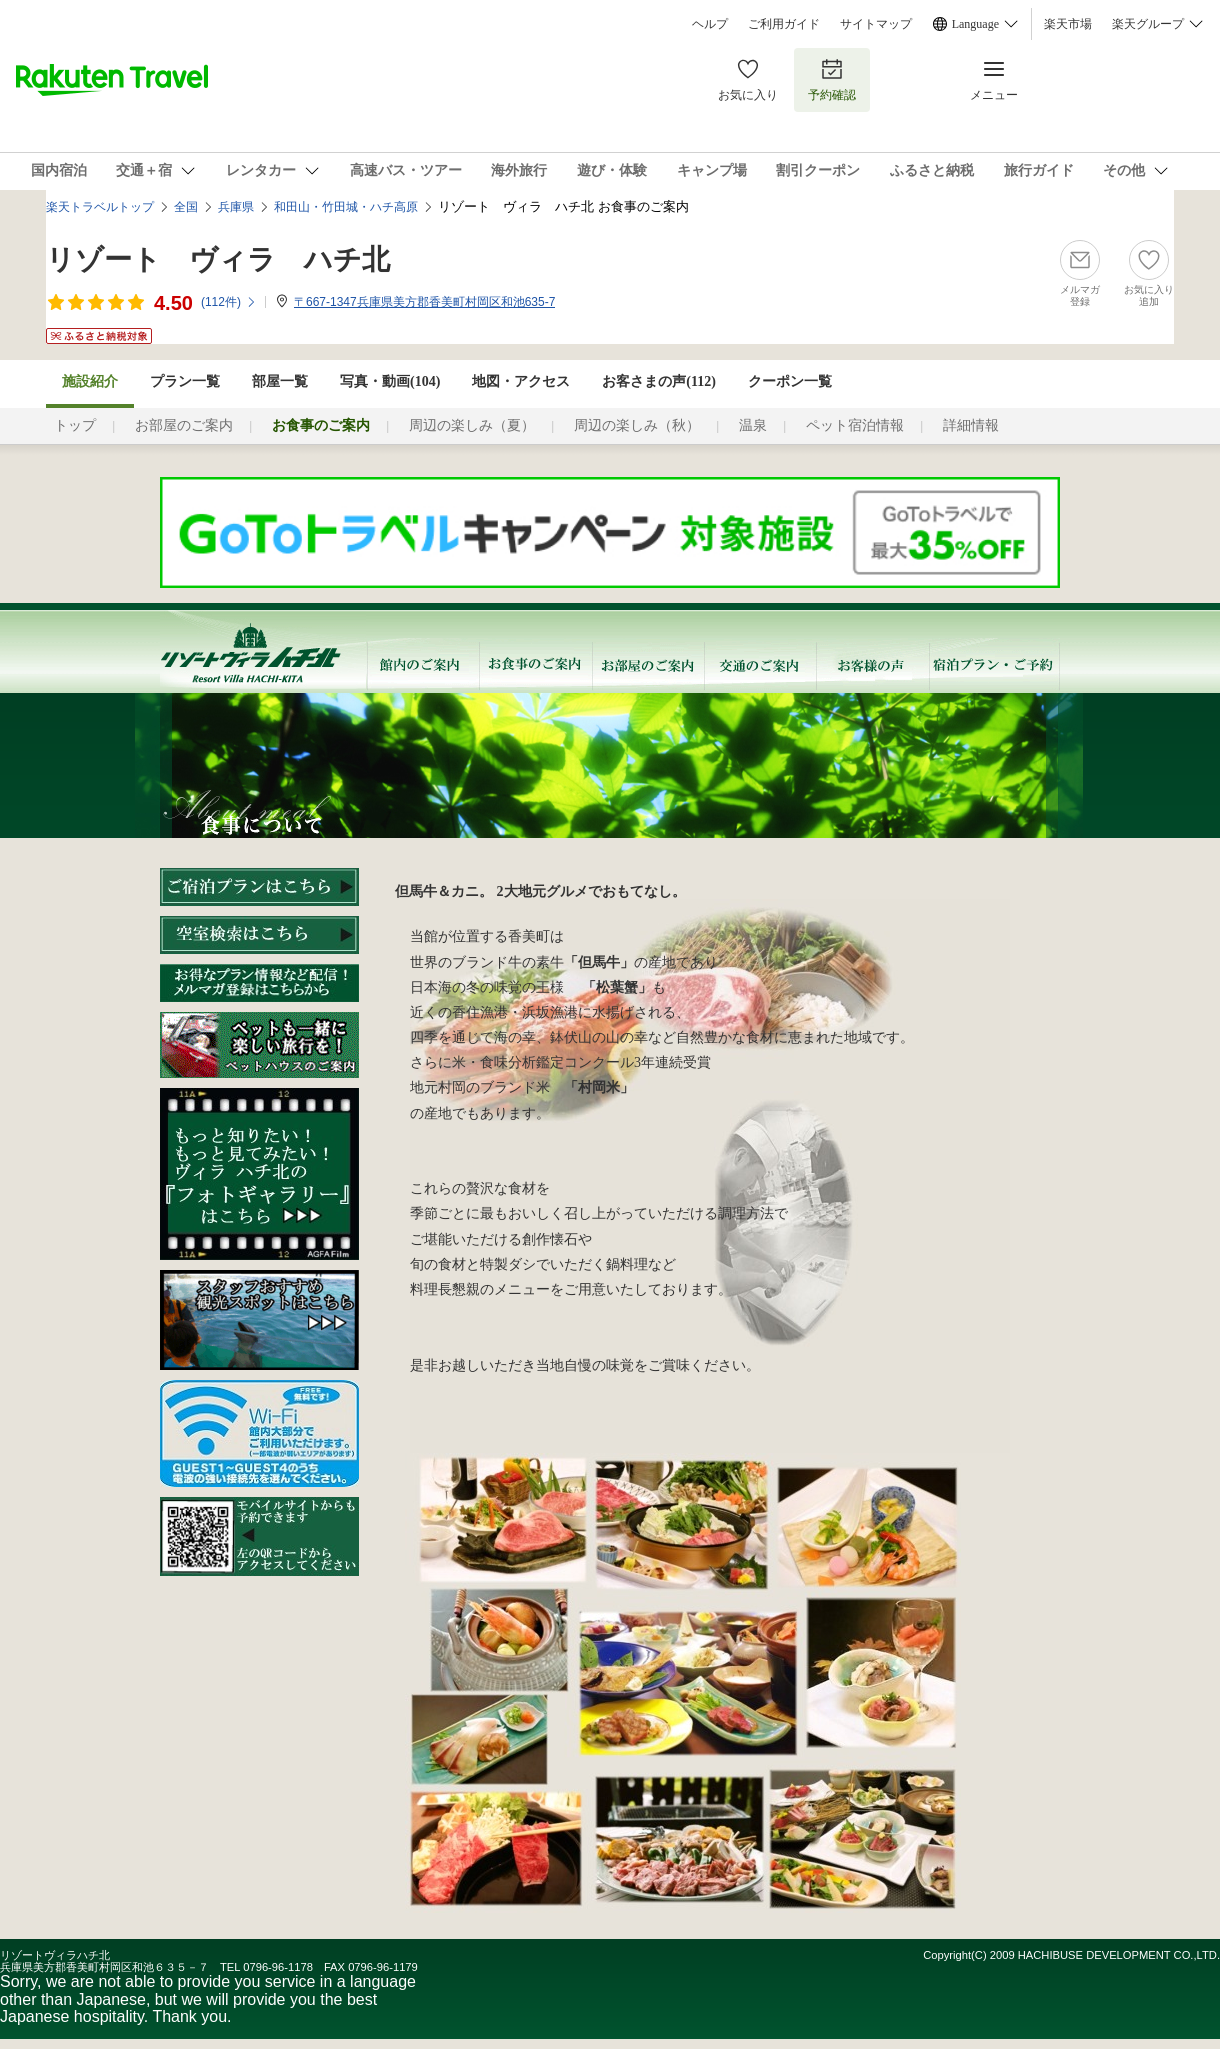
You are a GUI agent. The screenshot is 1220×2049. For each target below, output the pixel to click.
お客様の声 (872, 665)
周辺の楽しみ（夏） (472, 425)
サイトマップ (876, 24)
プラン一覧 (185, 381)
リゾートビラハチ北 (263, 648)
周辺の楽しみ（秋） (637, 425)
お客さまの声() (659, 381)
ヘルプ (710, 24)
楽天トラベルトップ (100, 207)
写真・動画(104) (390, 381)
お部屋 (648, 665)
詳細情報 (971, 425)
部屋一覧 (280, 381)
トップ (75, 425)
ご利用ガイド (784, 24)
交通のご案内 (760, 665)
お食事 (535, 665)
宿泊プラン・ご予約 (994, 665)
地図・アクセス (521, 381)
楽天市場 (1068, 24)
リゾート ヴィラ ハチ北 (218, 259)
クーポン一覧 (790, 381)
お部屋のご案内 (184, 425)
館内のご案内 (422, 665)
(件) (229, 302)
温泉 (753, 425)
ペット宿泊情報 (855, 425)
